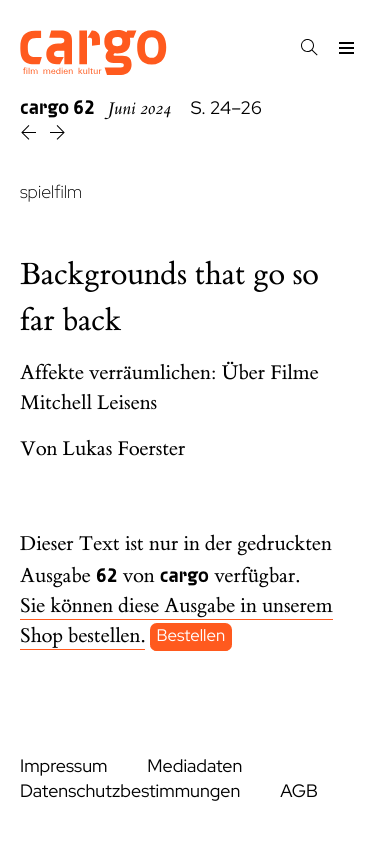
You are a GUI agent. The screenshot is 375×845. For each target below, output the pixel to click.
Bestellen (191, 637)
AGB (299, 791)
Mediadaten (194, 766)
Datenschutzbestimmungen (130, 791)
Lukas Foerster (124, 449)
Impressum (63, 766)
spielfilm (51, 192)
